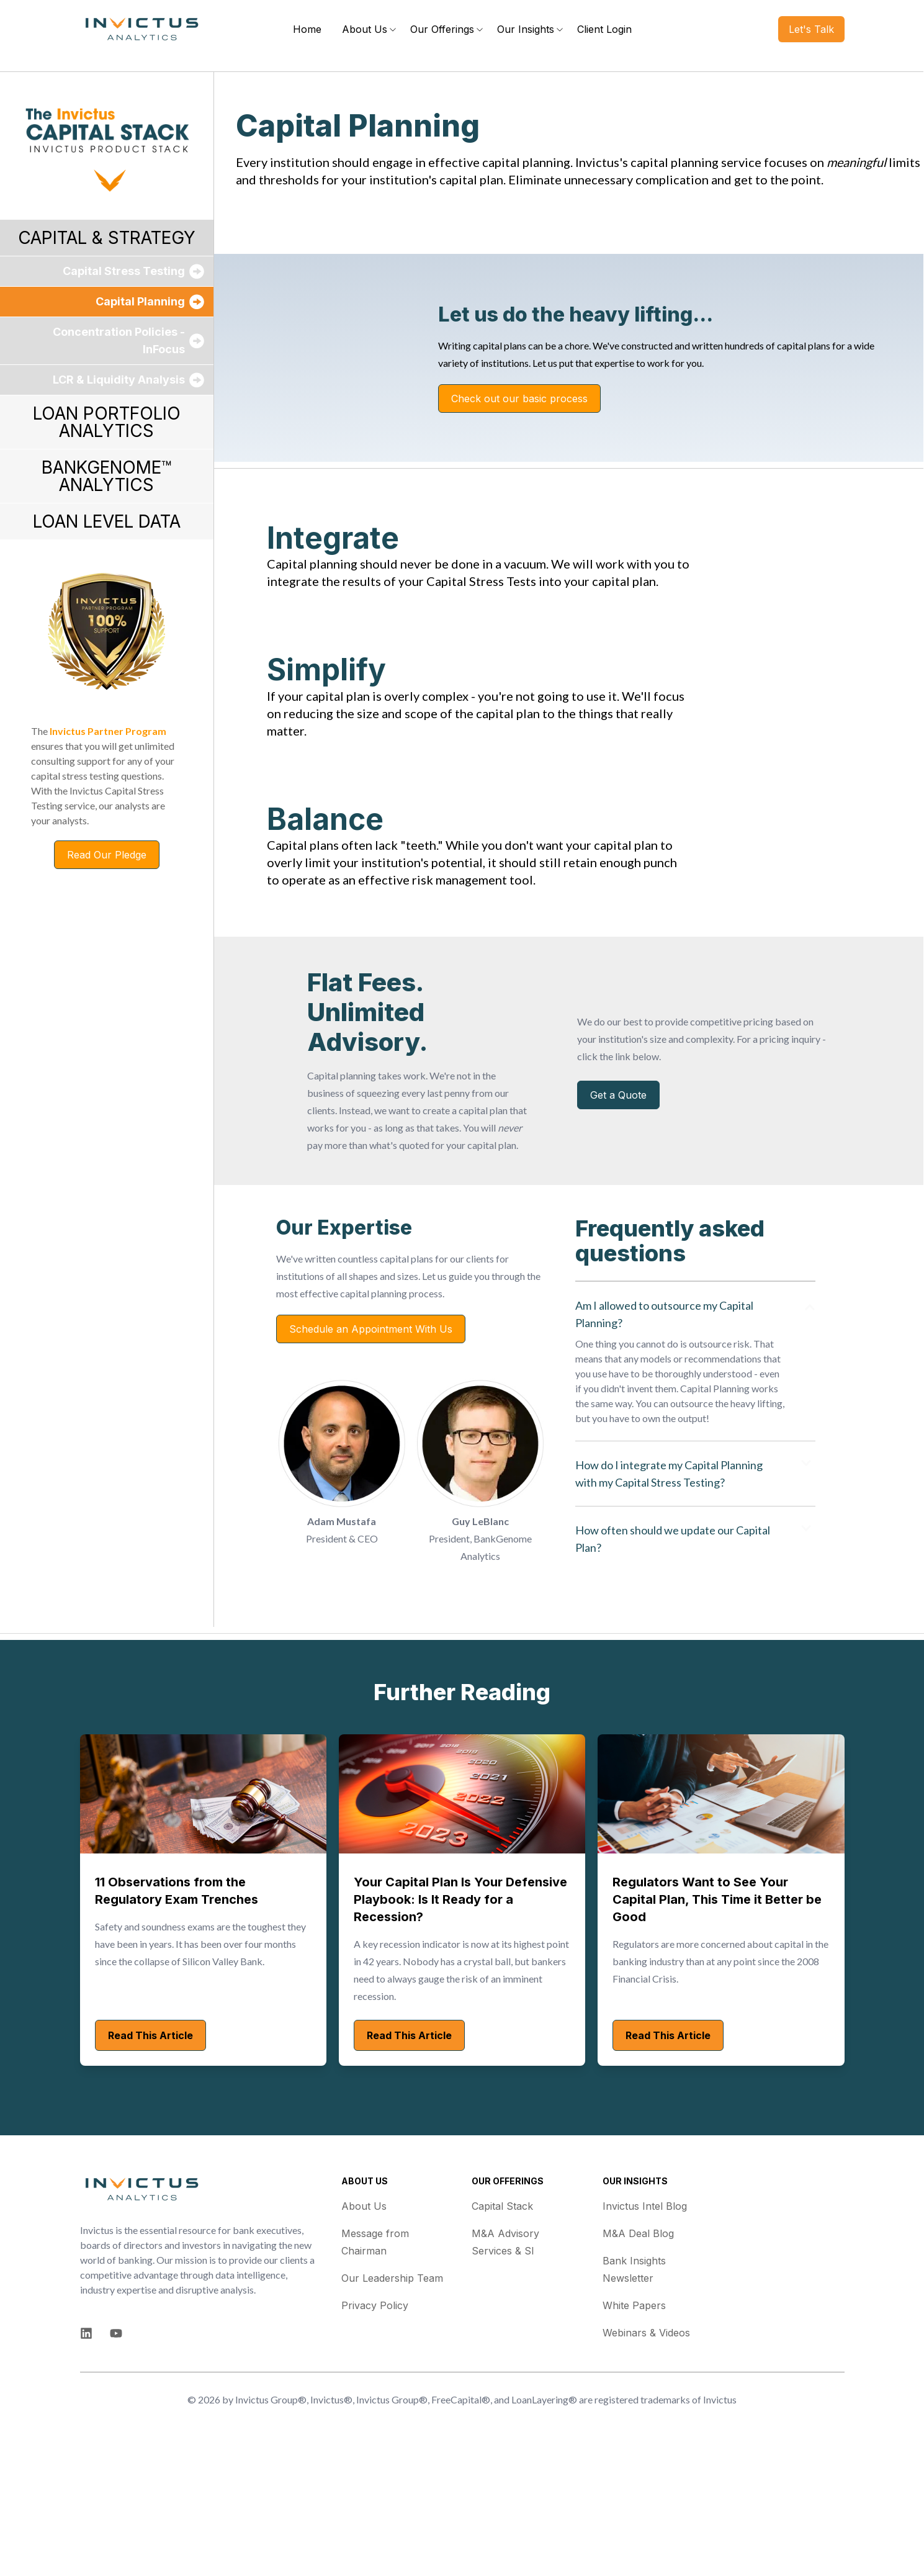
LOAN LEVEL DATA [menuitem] (107, 521)
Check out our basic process (519, 424)
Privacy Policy (374, 2424)
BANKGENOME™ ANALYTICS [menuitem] (107, 476)
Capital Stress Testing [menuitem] (124, 270)
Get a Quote (618, 1213)
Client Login (604, 29)
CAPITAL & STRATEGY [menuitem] (106, 237)
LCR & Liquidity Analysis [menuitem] (119, 379)
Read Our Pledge (106, 855)
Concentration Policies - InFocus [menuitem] (119, 340)
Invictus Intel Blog (645, 2325)
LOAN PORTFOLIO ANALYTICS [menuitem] (107, 422)
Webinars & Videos (646, 2452)
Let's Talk (811, 29)
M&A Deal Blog (638, 2352)
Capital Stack (502, 2325)
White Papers (634, 2424)
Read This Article (150, 2154)
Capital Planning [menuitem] (140, 301)
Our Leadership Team (392, 2397)
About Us (364, 2325)
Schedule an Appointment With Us (370, 1447)
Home (307, 29)
